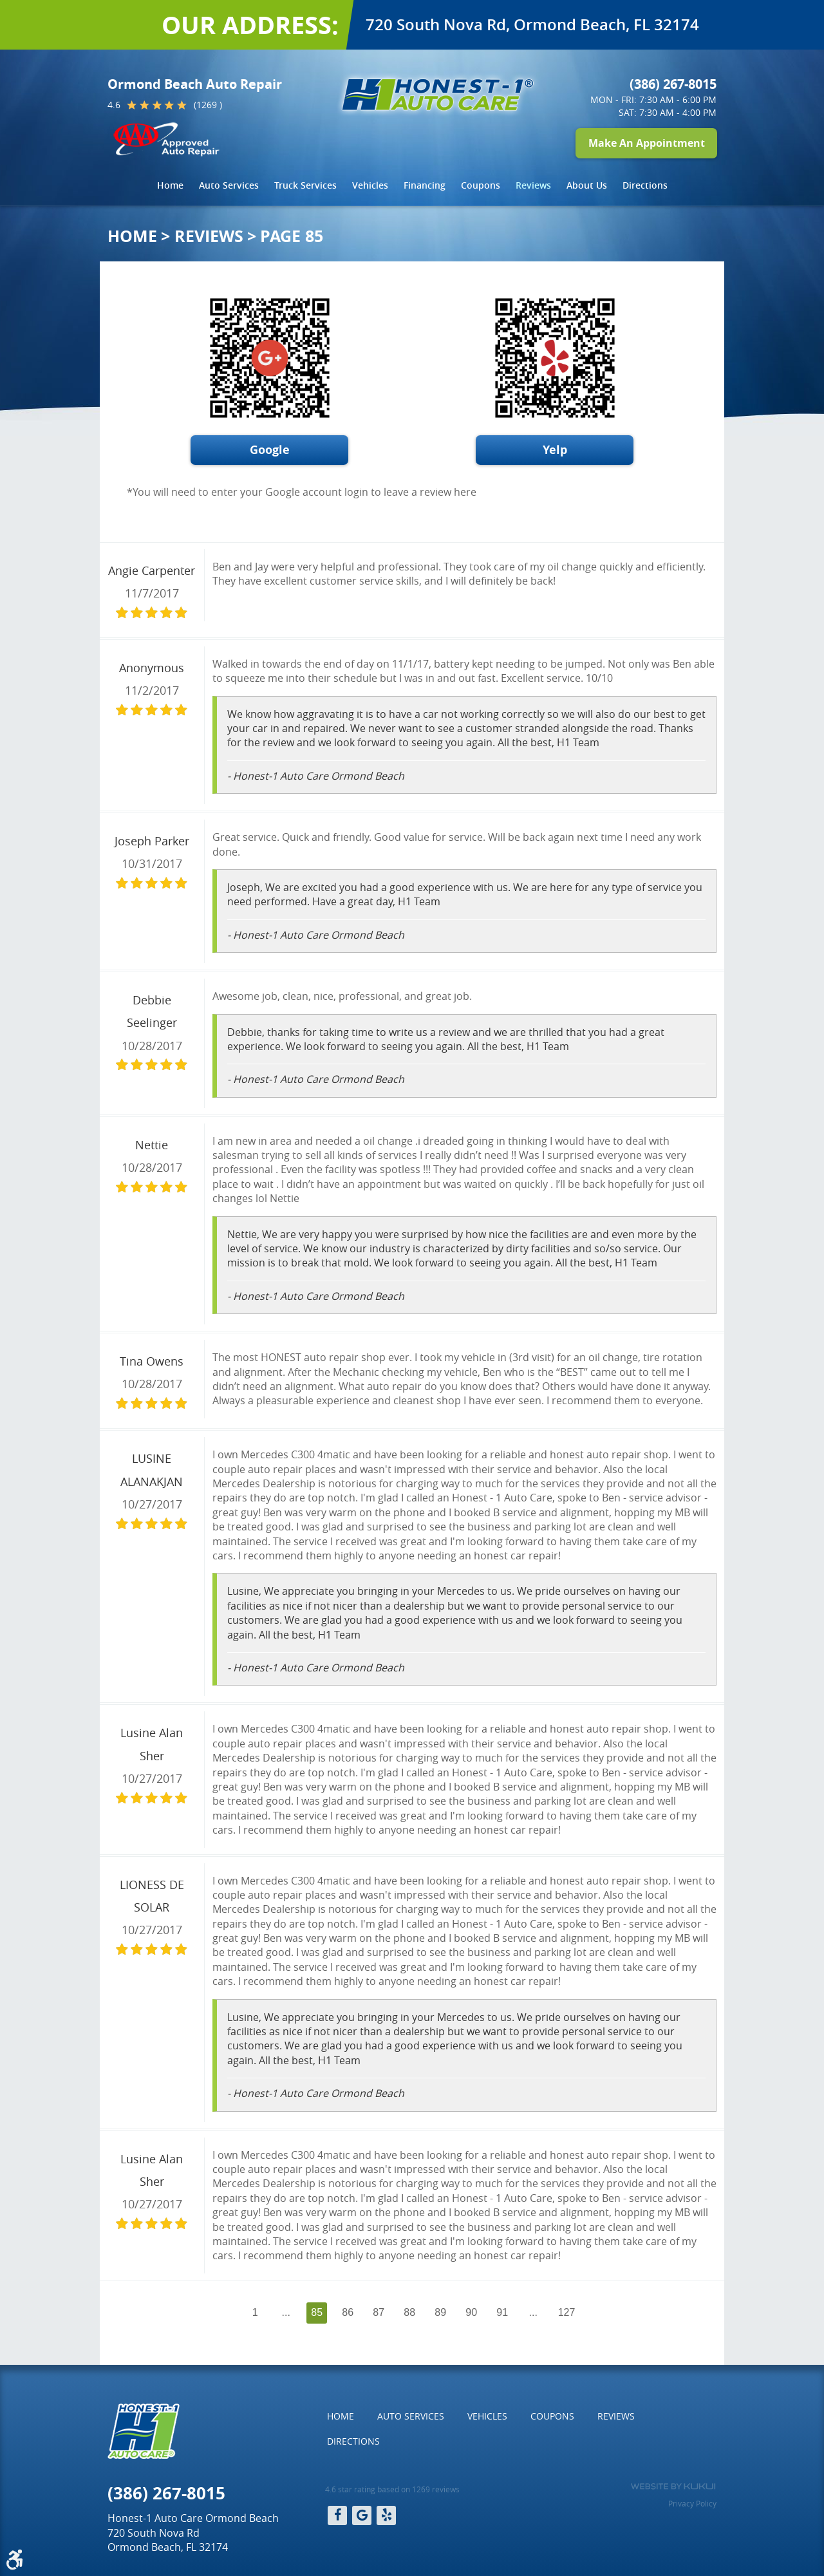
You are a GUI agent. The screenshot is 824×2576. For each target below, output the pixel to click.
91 (502, 2312)
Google (270, 450)
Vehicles (370, 185)
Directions (645, 185)
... (286, 2312)
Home (170, 185)
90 (471, 2312)
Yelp (555, 450)
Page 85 (291, 236)
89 (440, 2312)
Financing (424, 185)
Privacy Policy (692, 2503)
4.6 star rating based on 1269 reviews (392, 2489)
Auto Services (229, 185)
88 (409, 2312)
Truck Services (305, 185)
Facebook (337, 2515)
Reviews (533, 185)
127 (567, 2312)
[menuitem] (170, 185)
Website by (673, 2486)
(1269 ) (208, 105)
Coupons (480, 185)
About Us (586, 185)
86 (347, 2312)
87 (378, 2312)
